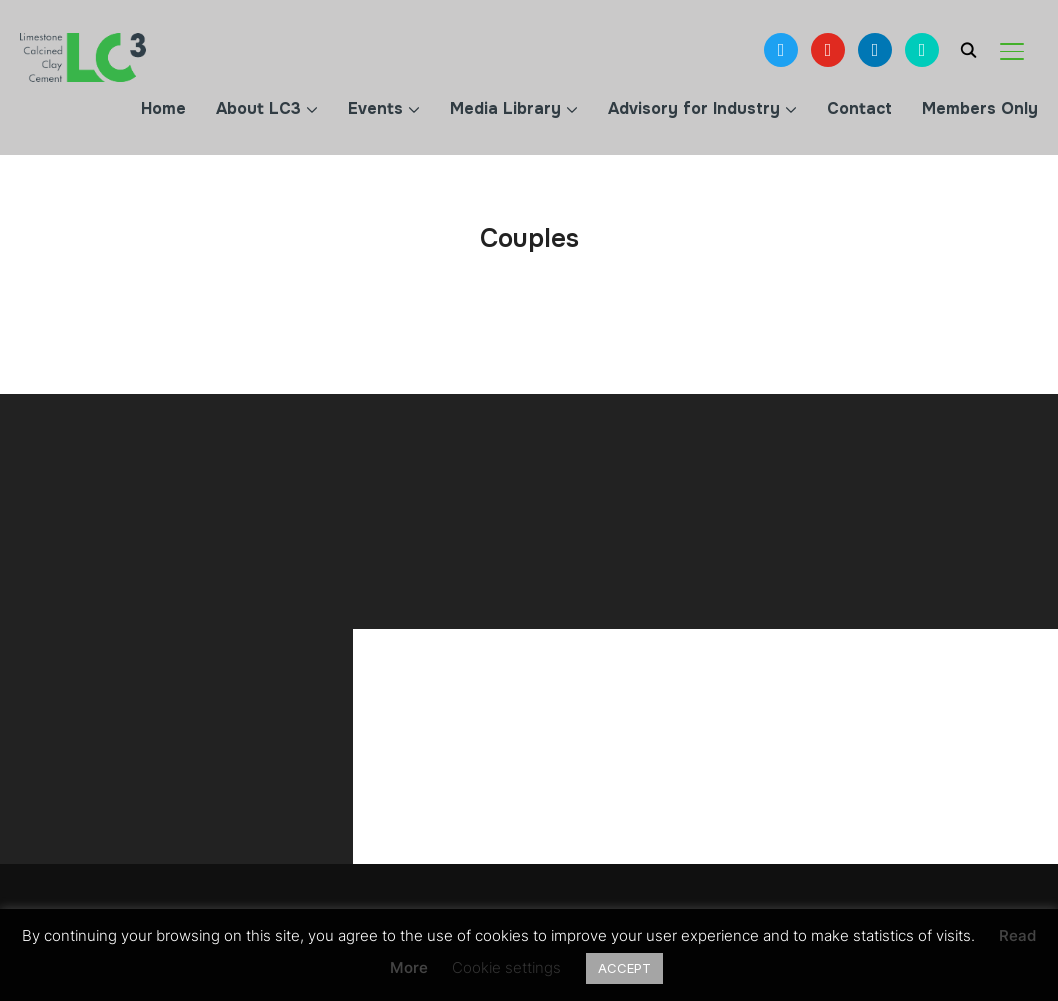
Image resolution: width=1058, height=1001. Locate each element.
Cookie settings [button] (506, 967)
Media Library (505, 108)
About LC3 (258, 108)
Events (375, 108)
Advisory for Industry (694, 108)
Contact (859, 108)
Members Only (980, 108)
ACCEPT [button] (624, 968)
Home (163, 108)
